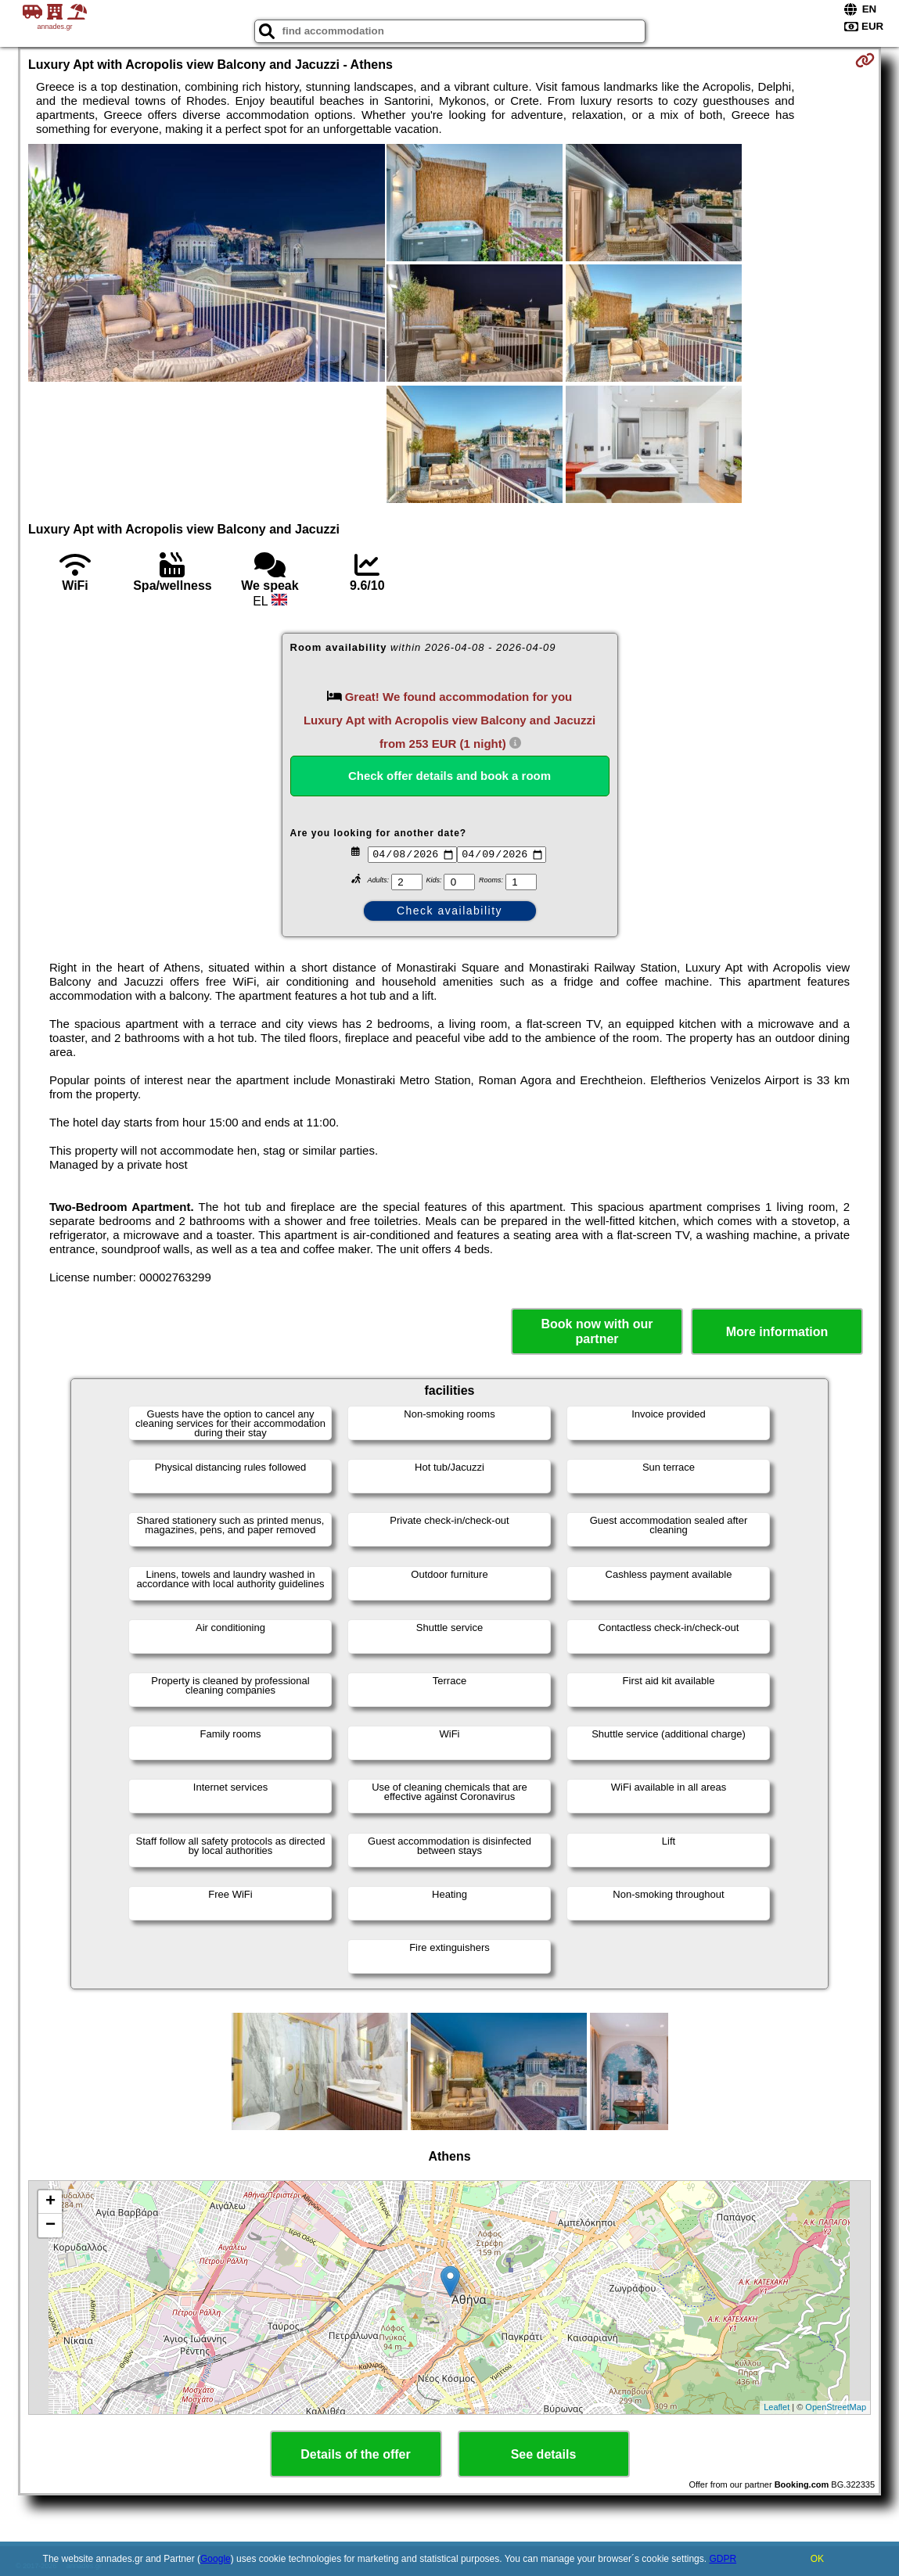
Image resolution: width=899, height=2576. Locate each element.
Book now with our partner (597, 1331)
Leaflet (776, 2407)
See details (544, 2454)
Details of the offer (355, 2454)
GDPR (722, 2558)
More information (777, 1331)
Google (215, 2558)
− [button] (50, 2225)
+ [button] (50, 2202)
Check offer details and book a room (449, 775)
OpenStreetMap (835, 2407)
